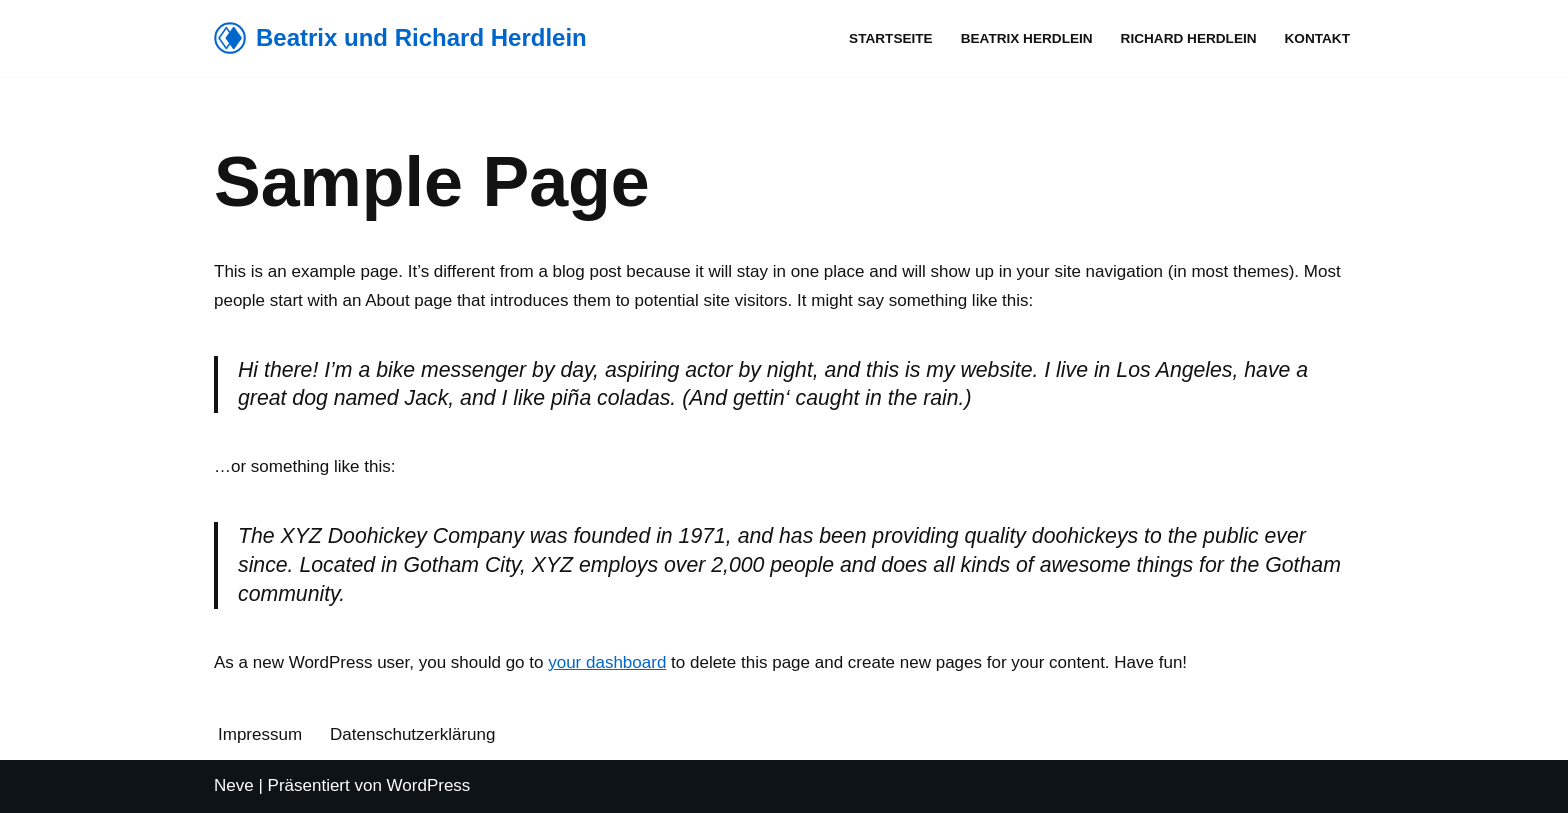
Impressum (260, 734)
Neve (234, 785)
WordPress (429, 785)
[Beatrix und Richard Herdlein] (400, 38)
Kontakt (1317, 38)
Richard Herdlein (1189, 38)
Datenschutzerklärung (412, 734)
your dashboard (607, 662)
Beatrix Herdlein (1027, 38)
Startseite (891, 38)
